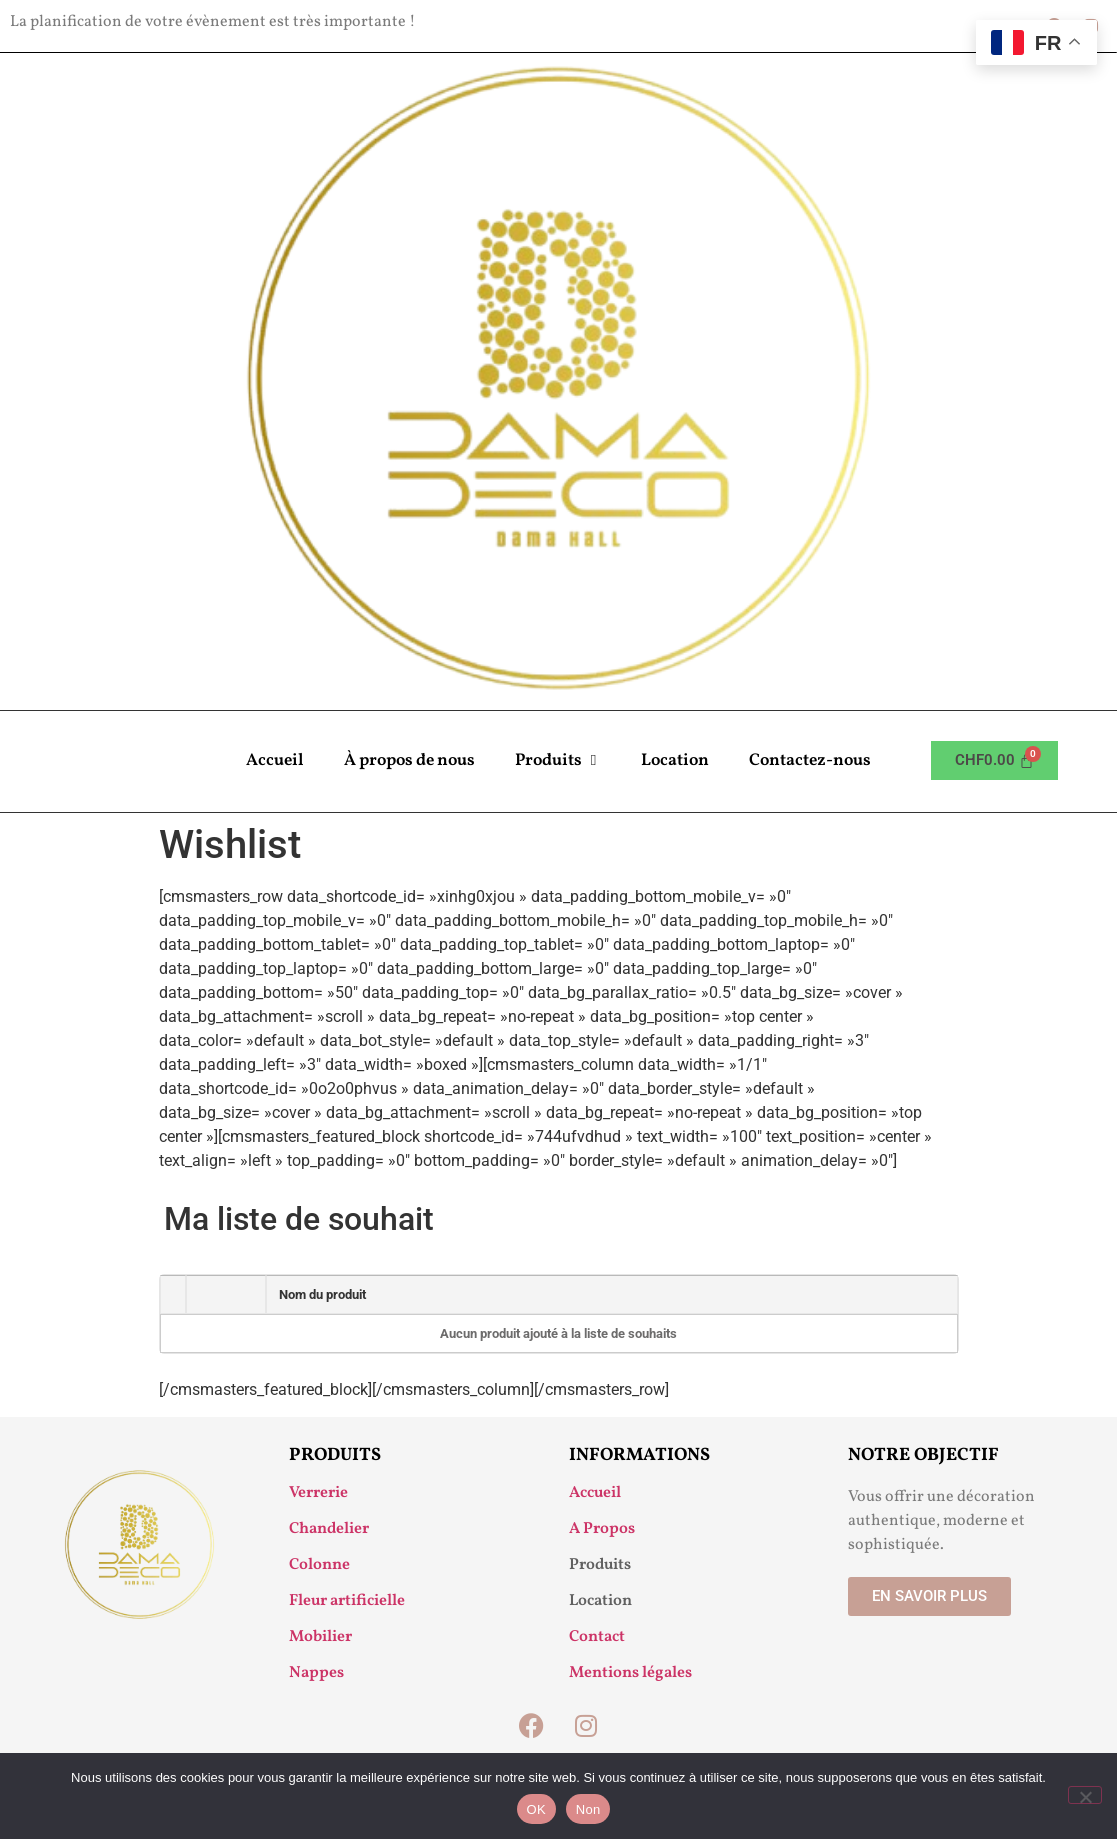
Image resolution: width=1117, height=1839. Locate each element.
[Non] (1085, 1795)
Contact (597, 1637)
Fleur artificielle (347, 1601)
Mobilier (320, 1637)
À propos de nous (409, 760)
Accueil (275, 760)
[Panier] (995, 760)
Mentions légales (630, 1673)
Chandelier (329, 1529)
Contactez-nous (810, 760)
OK (536, 1809)
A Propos (602, 1529)
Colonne (319, 1565)
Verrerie (318, 1493)
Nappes (316, 1673)
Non (588, 1809)
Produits (558, 761)
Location (675, 760)
